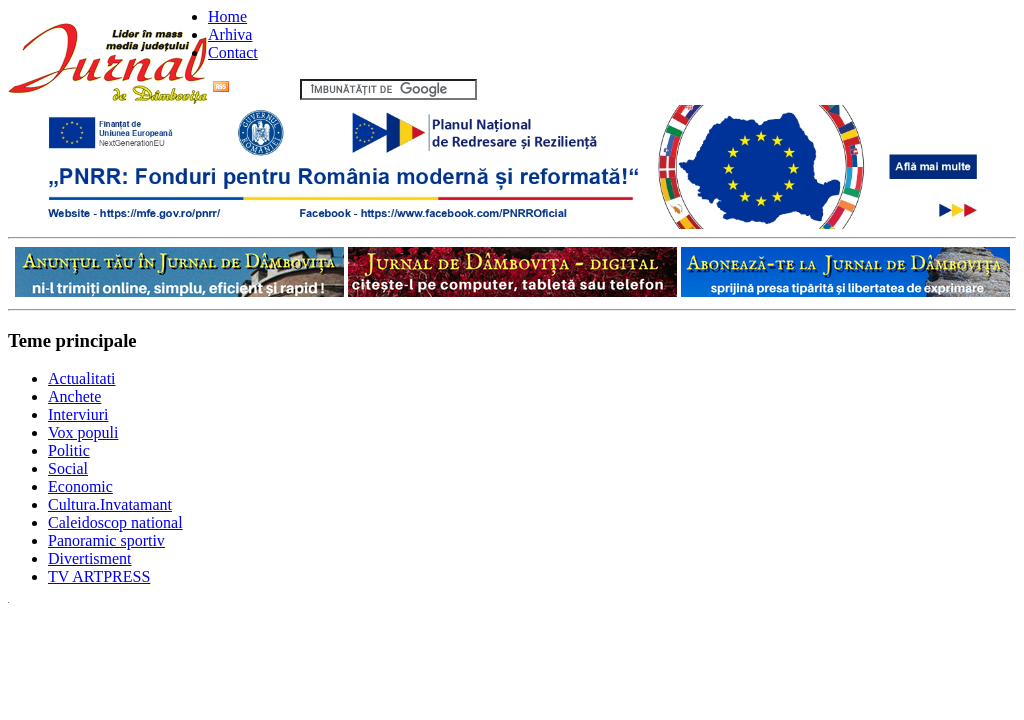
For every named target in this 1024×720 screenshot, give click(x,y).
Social (68, 468)
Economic (80, 486)
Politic (69, 450)
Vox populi (83, 432)
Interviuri (78, 414)
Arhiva (230, 34)
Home (227, 16)
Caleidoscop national (115, 522)
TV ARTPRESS (99, 576)
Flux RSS (254, 88)
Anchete (74, 396)
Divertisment (90, 558)
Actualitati (82, 378)
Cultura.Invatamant (110, 504)
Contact (233, 52)
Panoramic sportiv (106, 540)
